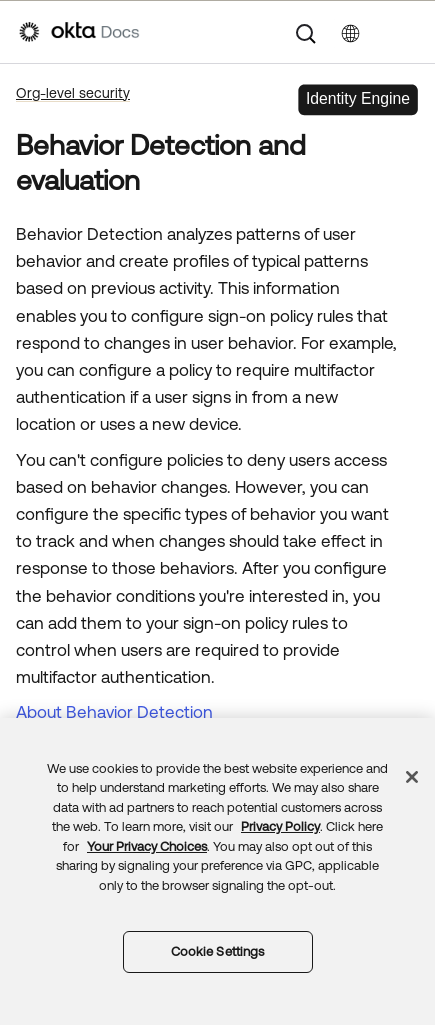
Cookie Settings (218, 951)
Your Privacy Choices (147, 846)
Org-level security (73, 93)
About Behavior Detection (114, 712)
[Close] (412, 777)
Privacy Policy (280, 826)
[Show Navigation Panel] (406, 32)
